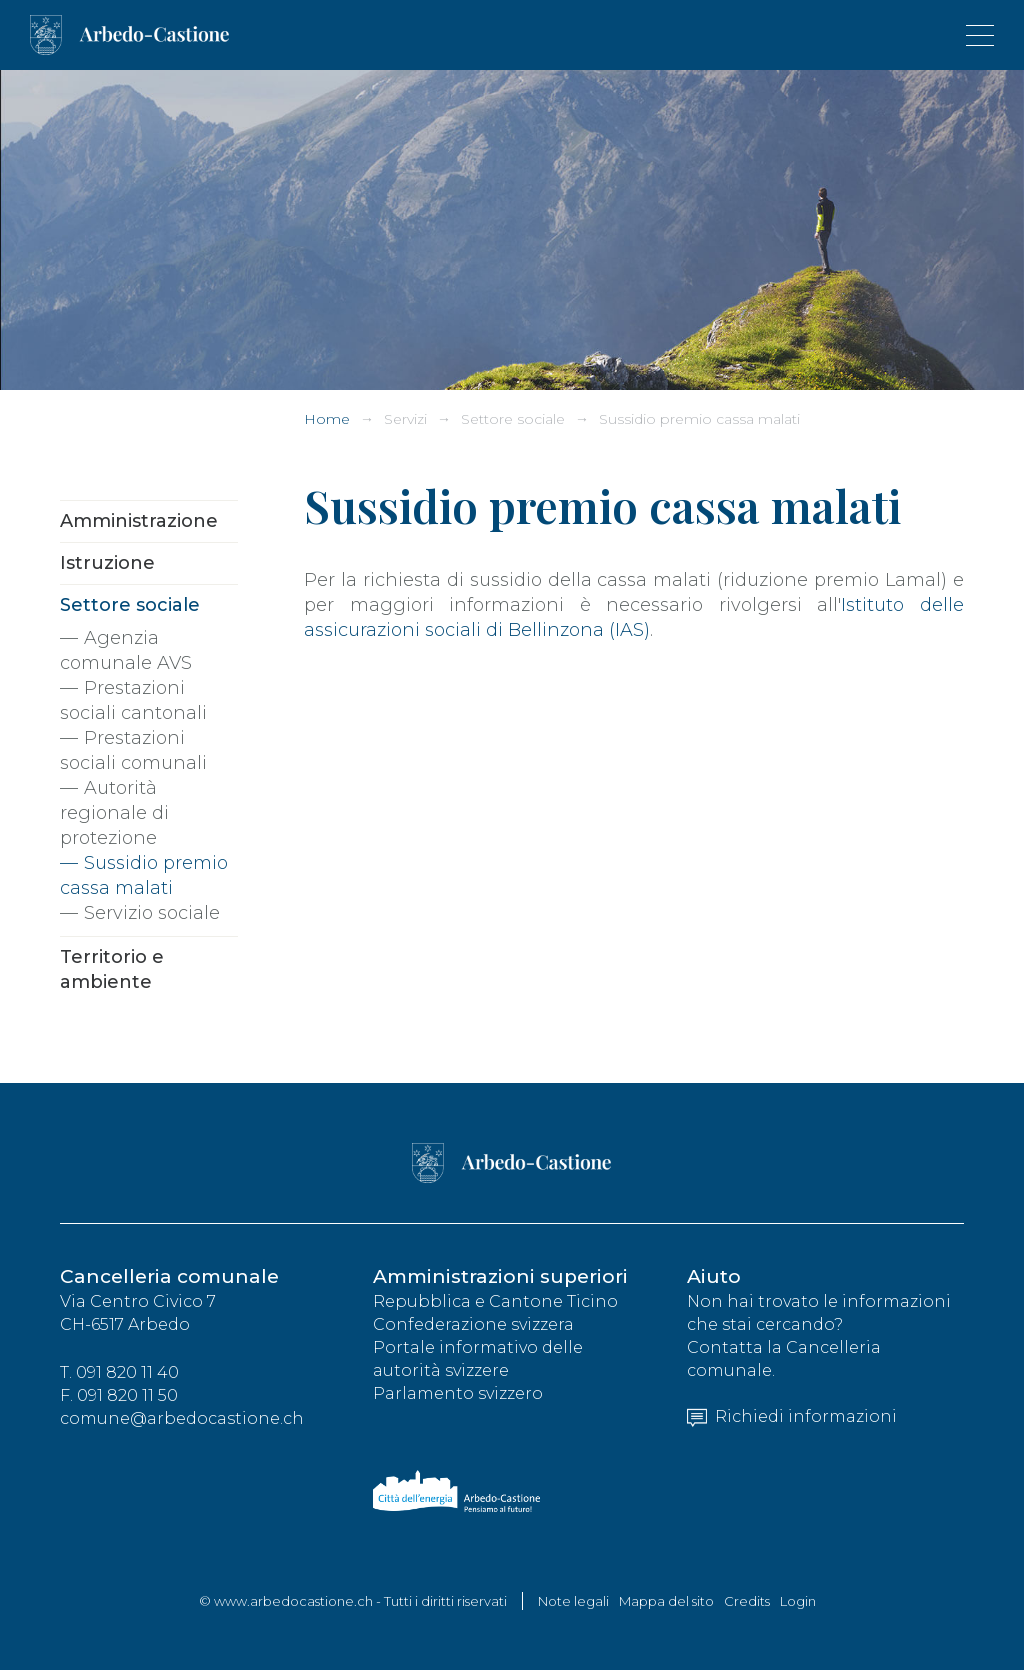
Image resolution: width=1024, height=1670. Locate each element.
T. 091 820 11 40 (119, 1372)
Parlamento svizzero (458, 1393)
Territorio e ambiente (112, 969)
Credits (747, 1601)
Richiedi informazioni (792, 1416)
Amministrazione (139, 521)
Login (798, 1601)
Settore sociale (513, 419)
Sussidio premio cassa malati (699, 419)
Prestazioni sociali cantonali (133, 700)
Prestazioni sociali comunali (133, 750)
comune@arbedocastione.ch (182, 1418)
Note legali (573, 1601)
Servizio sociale (152, 913)
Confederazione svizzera (473, 1324)
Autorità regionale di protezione (114, 813)
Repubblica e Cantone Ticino (495, 1301)
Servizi (405, 419)
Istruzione (107, 563)
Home (327, 419)
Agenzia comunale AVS (126, 650)
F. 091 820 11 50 (119, 1395)
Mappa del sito (666, 1601)
